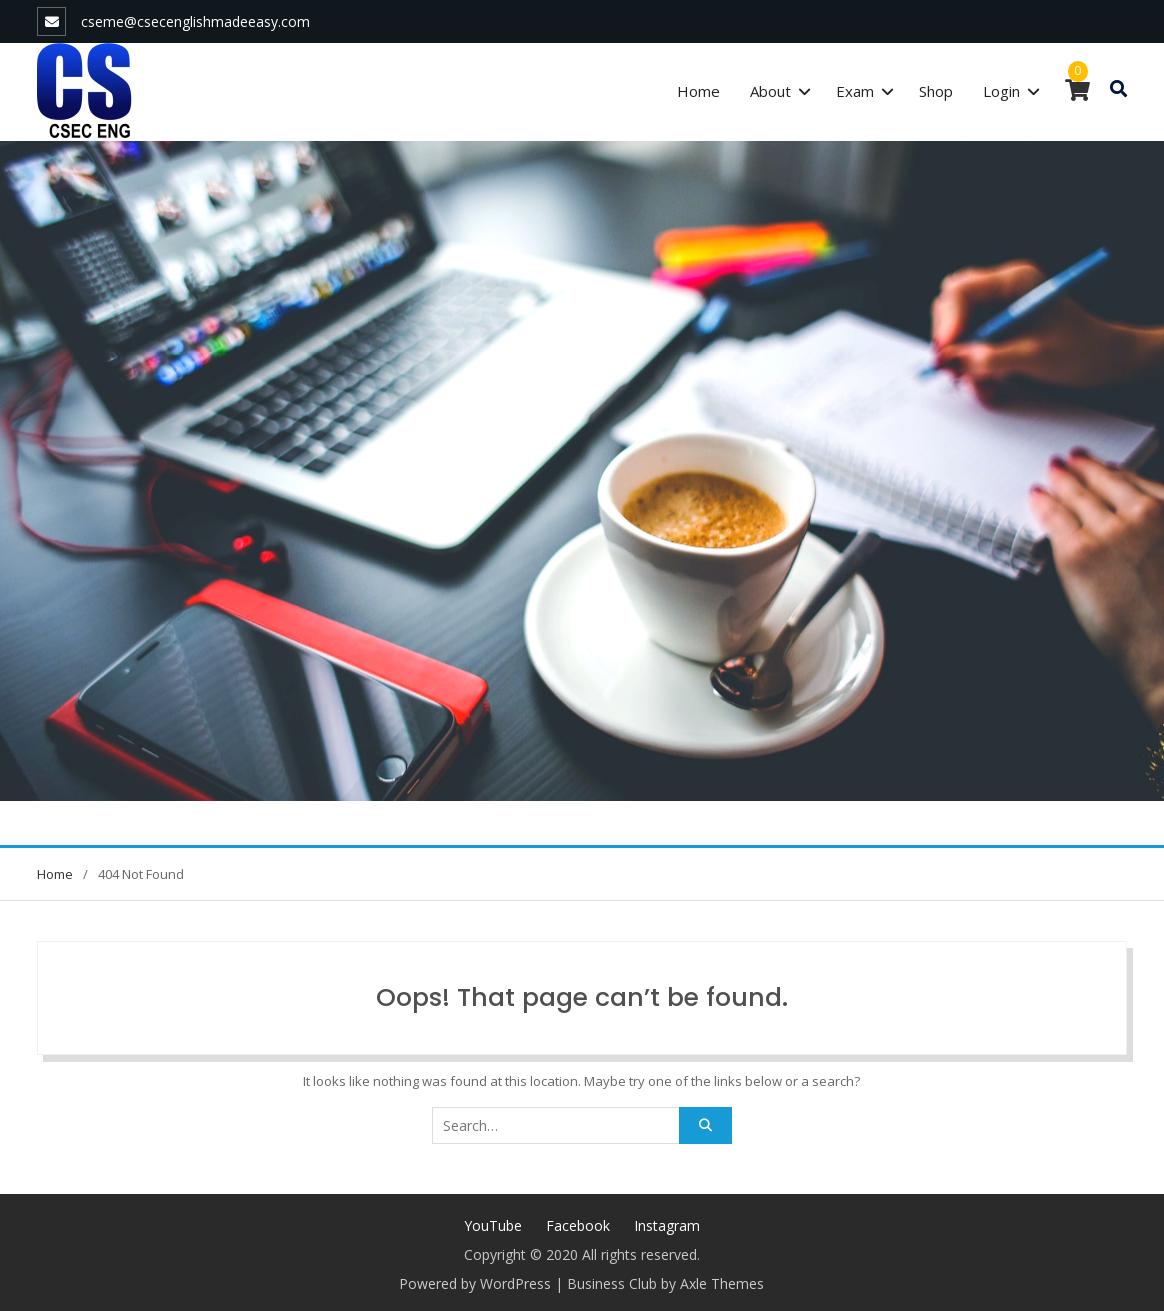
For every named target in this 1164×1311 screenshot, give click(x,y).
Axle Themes (722, 1283)
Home (698, 91)
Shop (936, 91)
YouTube (493, 1225)
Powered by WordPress (475, 1283)
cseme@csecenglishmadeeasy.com (195, 21)
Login (1001, 91)
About (770, 91)
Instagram (667, 1225)
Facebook (578, 1225)
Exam (855, 91)
